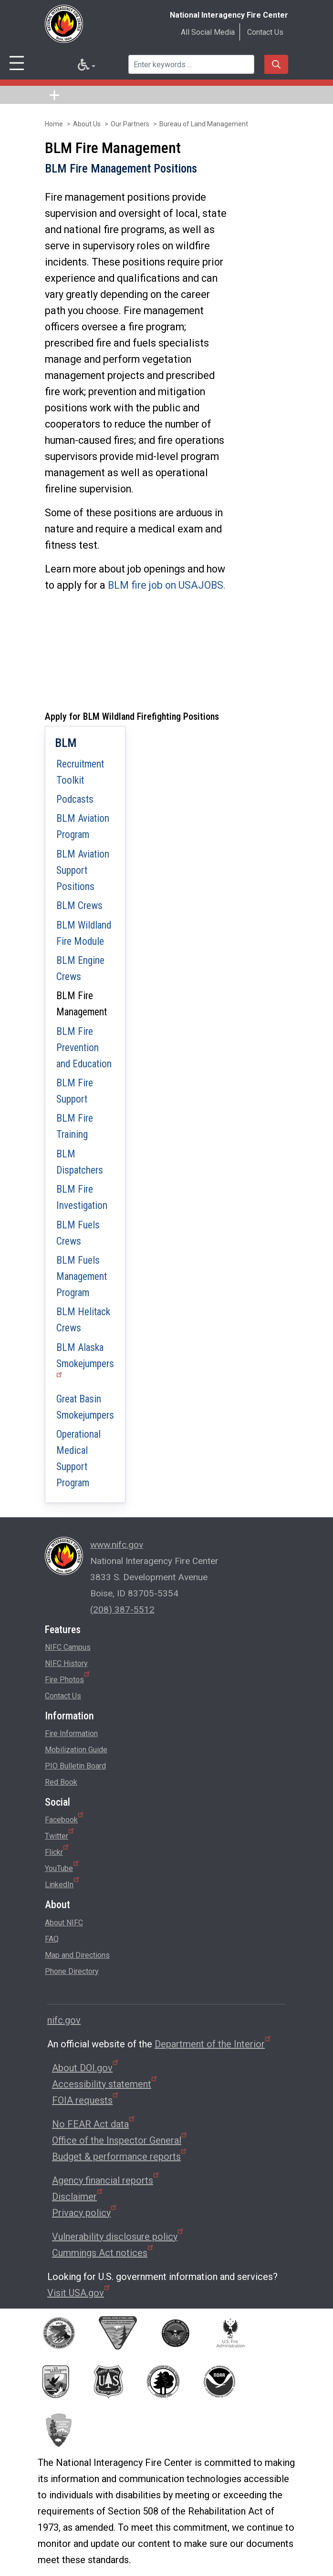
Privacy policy (85, 2212)
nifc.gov (64, 2020)
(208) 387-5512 (122, 1609)
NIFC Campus (68, 1647)
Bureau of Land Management (203, 124)
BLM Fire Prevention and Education (84, 1047)
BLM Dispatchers (79, 1162)
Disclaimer (78, 2196)
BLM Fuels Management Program (81, 1276)
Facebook (65, 1818)
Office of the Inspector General (120, 2140)
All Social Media (208, 32)
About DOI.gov (86, 2068)
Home (54, 124)
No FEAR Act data (94, 2124)
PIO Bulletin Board (75, 1765)
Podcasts (75, 799)
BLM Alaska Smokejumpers (85, 1359)
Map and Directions (77, 1955)
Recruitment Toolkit (80, 772)
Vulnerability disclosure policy (118, 2236)
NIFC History (66, 1663)
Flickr (57, 1850)
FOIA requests (86, 2100)
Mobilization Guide (76, 1749)
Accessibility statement (105, 2084)
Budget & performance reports (120, 2156)
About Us (87, 124)
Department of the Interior (213, 2044)
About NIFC (64, 1922)
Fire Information (71, 1733)
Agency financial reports (106, 2180)
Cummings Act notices (103, 2253)
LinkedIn (63, 1883)
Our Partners (130, 124)
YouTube (62, 1866)
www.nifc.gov (116, 1544)
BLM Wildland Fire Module (83, 933)
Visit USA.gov (79, 2293)
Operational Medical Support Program (78, 1458)
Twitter (60, 1834)
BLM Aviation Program (82, 826)
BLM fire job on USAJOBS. (167, 585)
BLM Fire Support (74, 1091)
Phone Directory (72, 1971)
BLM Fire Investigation (81, 1197)
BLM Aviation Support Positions (82, 870)
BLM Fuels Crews (78, 1233)
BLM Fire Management (81, 1004)
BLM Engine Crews (80, 968)
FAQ (52, 1938)
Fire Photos (68, 1678)
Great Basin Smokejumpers (85, 1407)
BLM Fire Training (74, 1126)
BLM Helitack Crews (83, 1320)
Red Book (61, 1782)
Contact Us (265, 32)
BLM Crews (79, 905)
